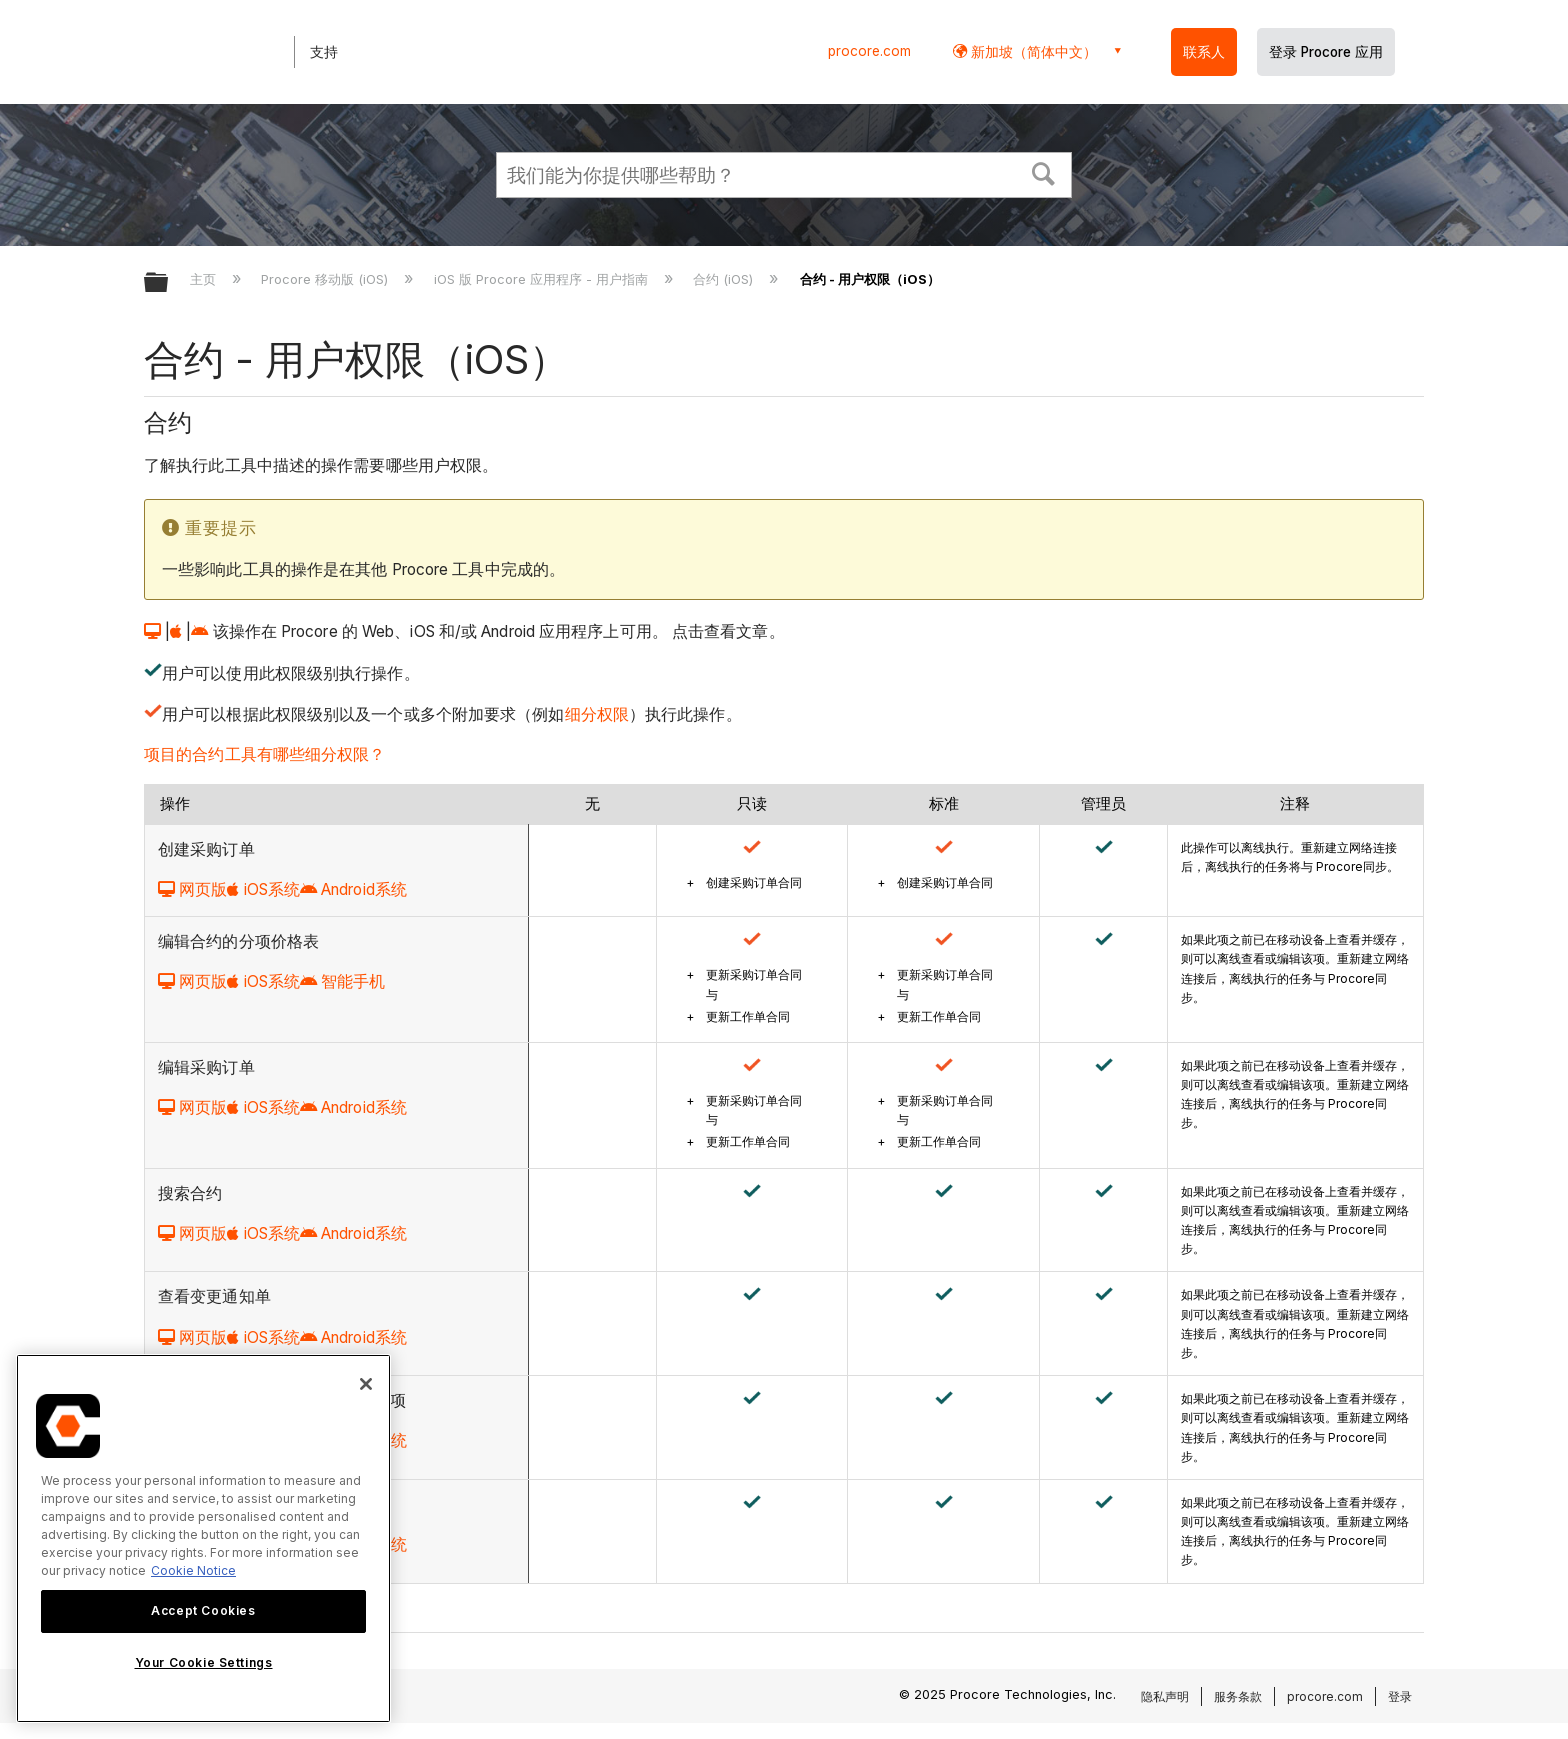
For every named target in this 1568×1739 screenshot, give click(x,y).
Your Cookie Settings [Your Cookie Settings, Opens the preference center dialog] (204, 1662)
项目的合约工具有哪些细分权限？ (265, 754)
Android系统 (353, 889)
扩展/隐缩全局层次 (169, 283)
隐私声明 (1165, 1696)
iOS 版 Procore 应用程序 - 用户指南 (543, 279)
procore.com (869, 51)
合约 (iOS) (725, 279)
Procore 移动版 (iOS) (326, 279)
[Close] (366, 1384)
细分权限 (597, 714)
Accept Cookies (203, 1610)
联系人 (1204, 52)
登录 (1400, 1696)
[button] (1044, 172)
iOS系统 (263, 889)
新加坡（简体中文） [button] (1032, 51)
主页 (205, 279)
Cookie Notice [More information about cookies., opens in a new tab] (193, 1570)
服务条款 (1238, 1696)
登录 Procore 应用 (1326, 52)
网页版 (192, 889)
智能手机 (343, 981)
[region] (203, 1538)
